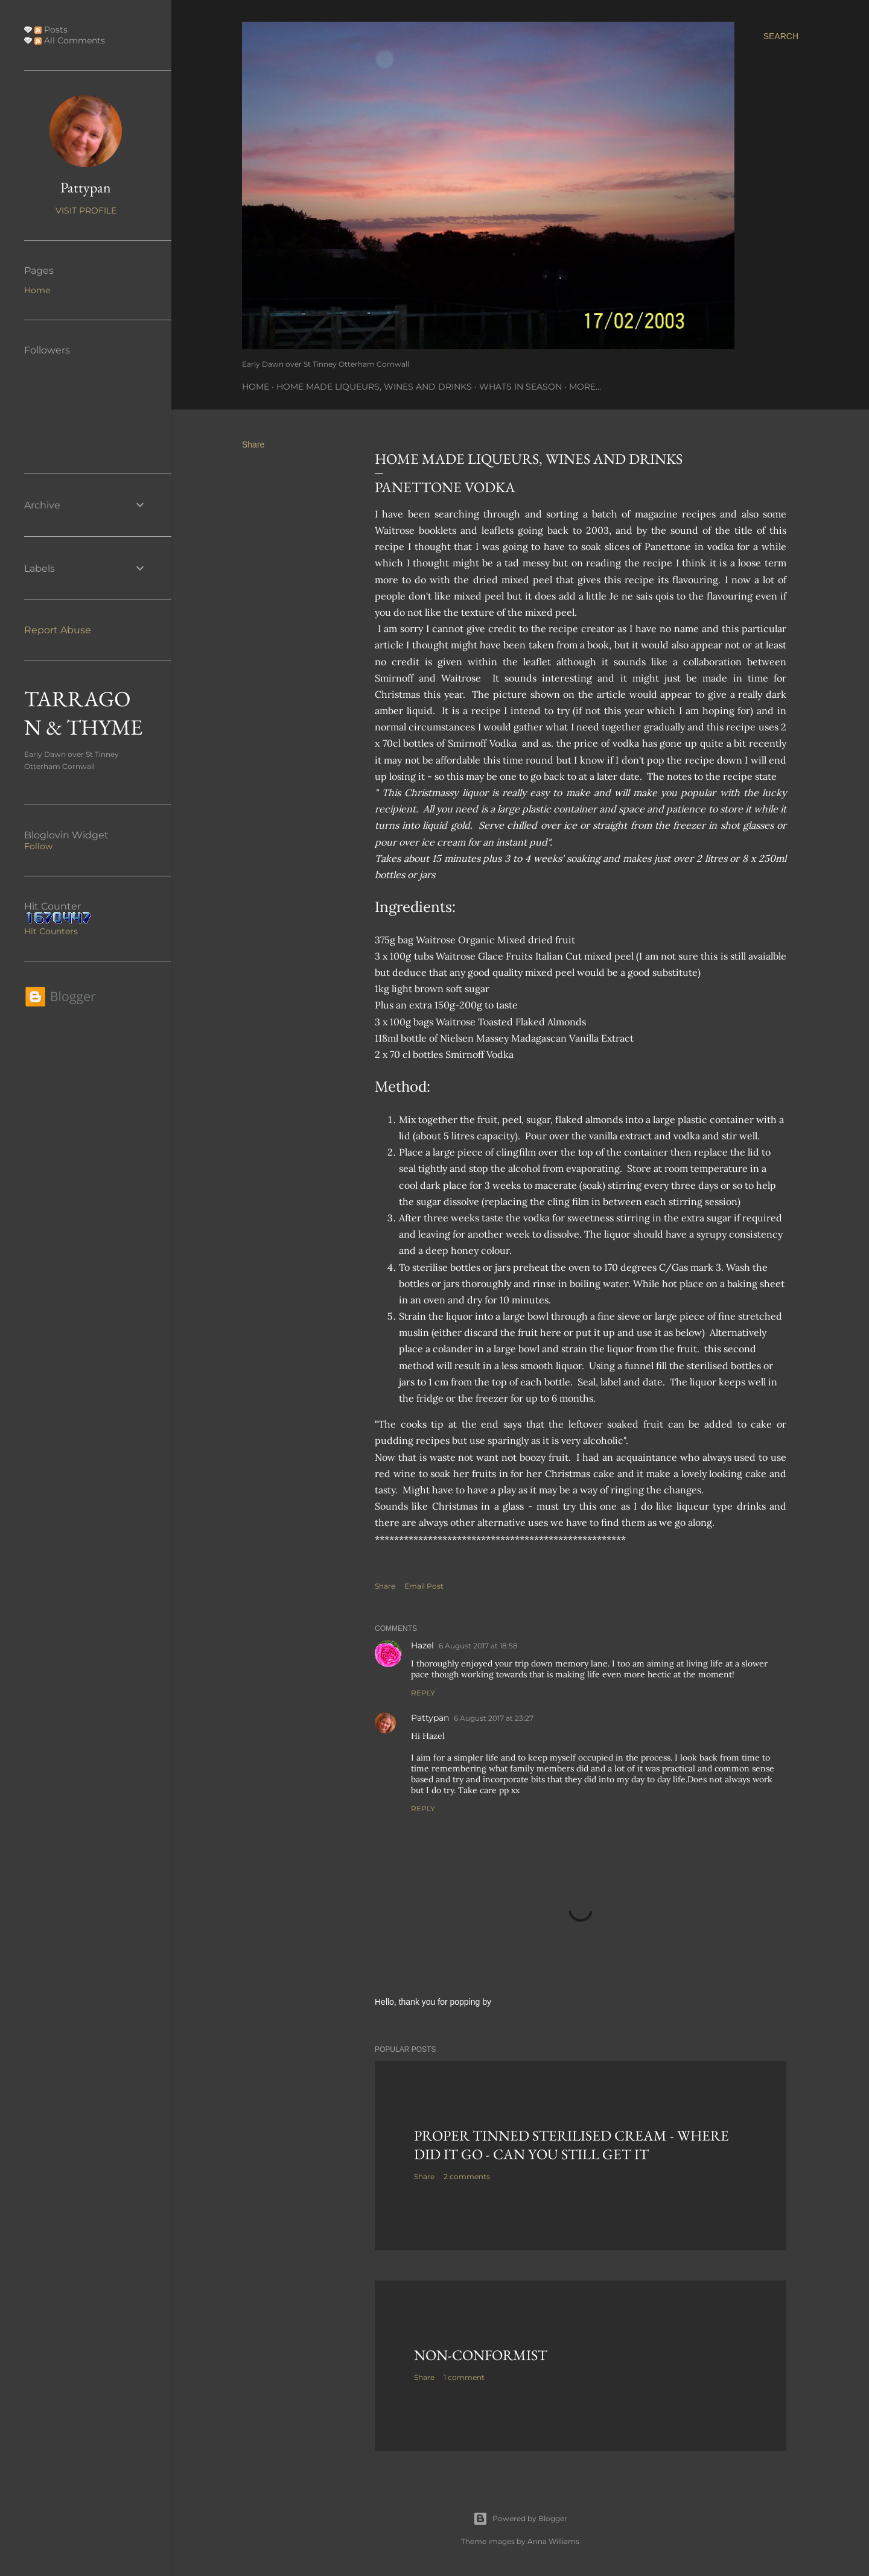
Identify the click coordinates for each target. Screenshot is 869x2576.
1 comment (464, 2377)
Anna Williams (553, 2541)
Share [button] (253, 444)
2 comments (467, 2176)
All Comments (69, 40)
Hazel (422, 1645)
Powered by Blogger (520, 2518)
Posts (51, 29)
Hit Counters (51, 931)
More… (585, 386)
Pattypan (430, 1717)
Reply (423, 1692)
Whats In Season (520, 386)
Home (255, 386)
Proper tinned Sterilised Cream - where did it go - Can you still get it (571, 2144)
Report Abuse (57, 630)
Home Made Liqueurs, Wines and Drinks (374, 386)
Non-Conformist (480, 2355)
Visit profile (86, 210)
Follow (38, 846)
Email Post (424, 1585)
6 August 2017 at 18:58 (478, 1645)
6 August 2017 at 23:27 (493, 1718)
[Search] (780, 36)
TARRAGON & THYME (83, 713)
